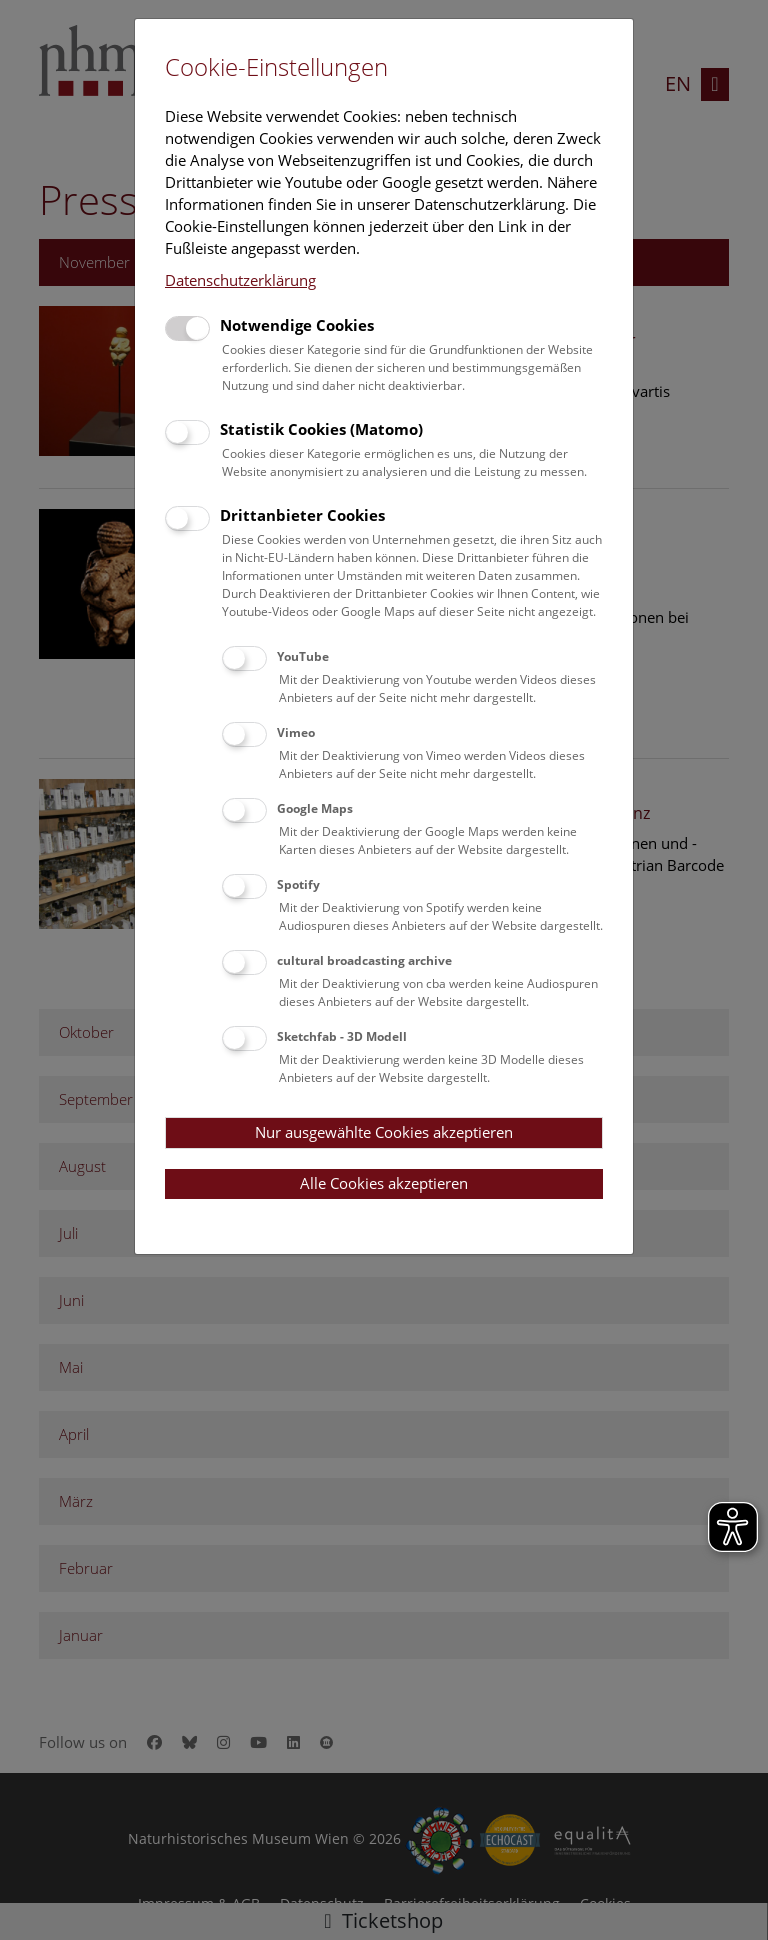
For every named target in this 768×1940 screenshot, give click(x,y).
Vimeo (296, 732)
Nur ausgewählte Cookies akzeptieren (384, 1132)
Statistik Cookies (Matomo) (321, 429)
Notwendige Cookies (297, 325)
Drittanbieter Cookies (302, 515)
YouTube (303, 656)
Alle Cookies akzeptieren (384, 1183)
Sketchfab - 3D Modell (342, 1036)
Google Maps (315, 808)
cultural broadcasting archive (364, 960)
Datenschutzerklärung (240, 280)
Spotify (298, 884)
